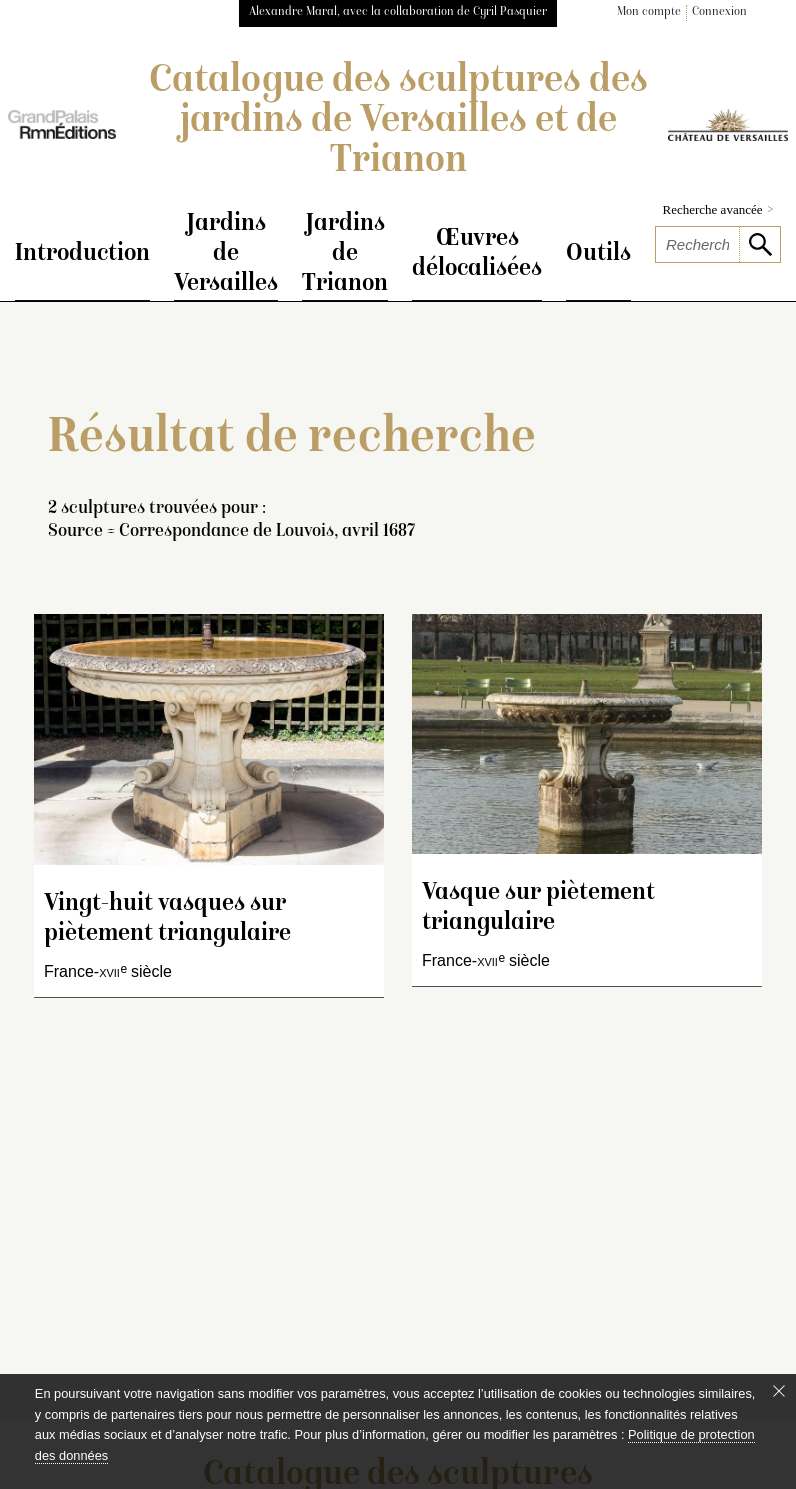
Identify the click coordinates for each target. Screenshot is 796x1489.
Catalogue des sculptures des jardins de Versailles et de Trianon (398, 122)
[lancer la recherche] (759, 244)
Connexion (719, 12)
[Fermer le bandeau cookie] (779, 1391)
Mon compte (649, 12)
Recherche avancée (718, 209)
